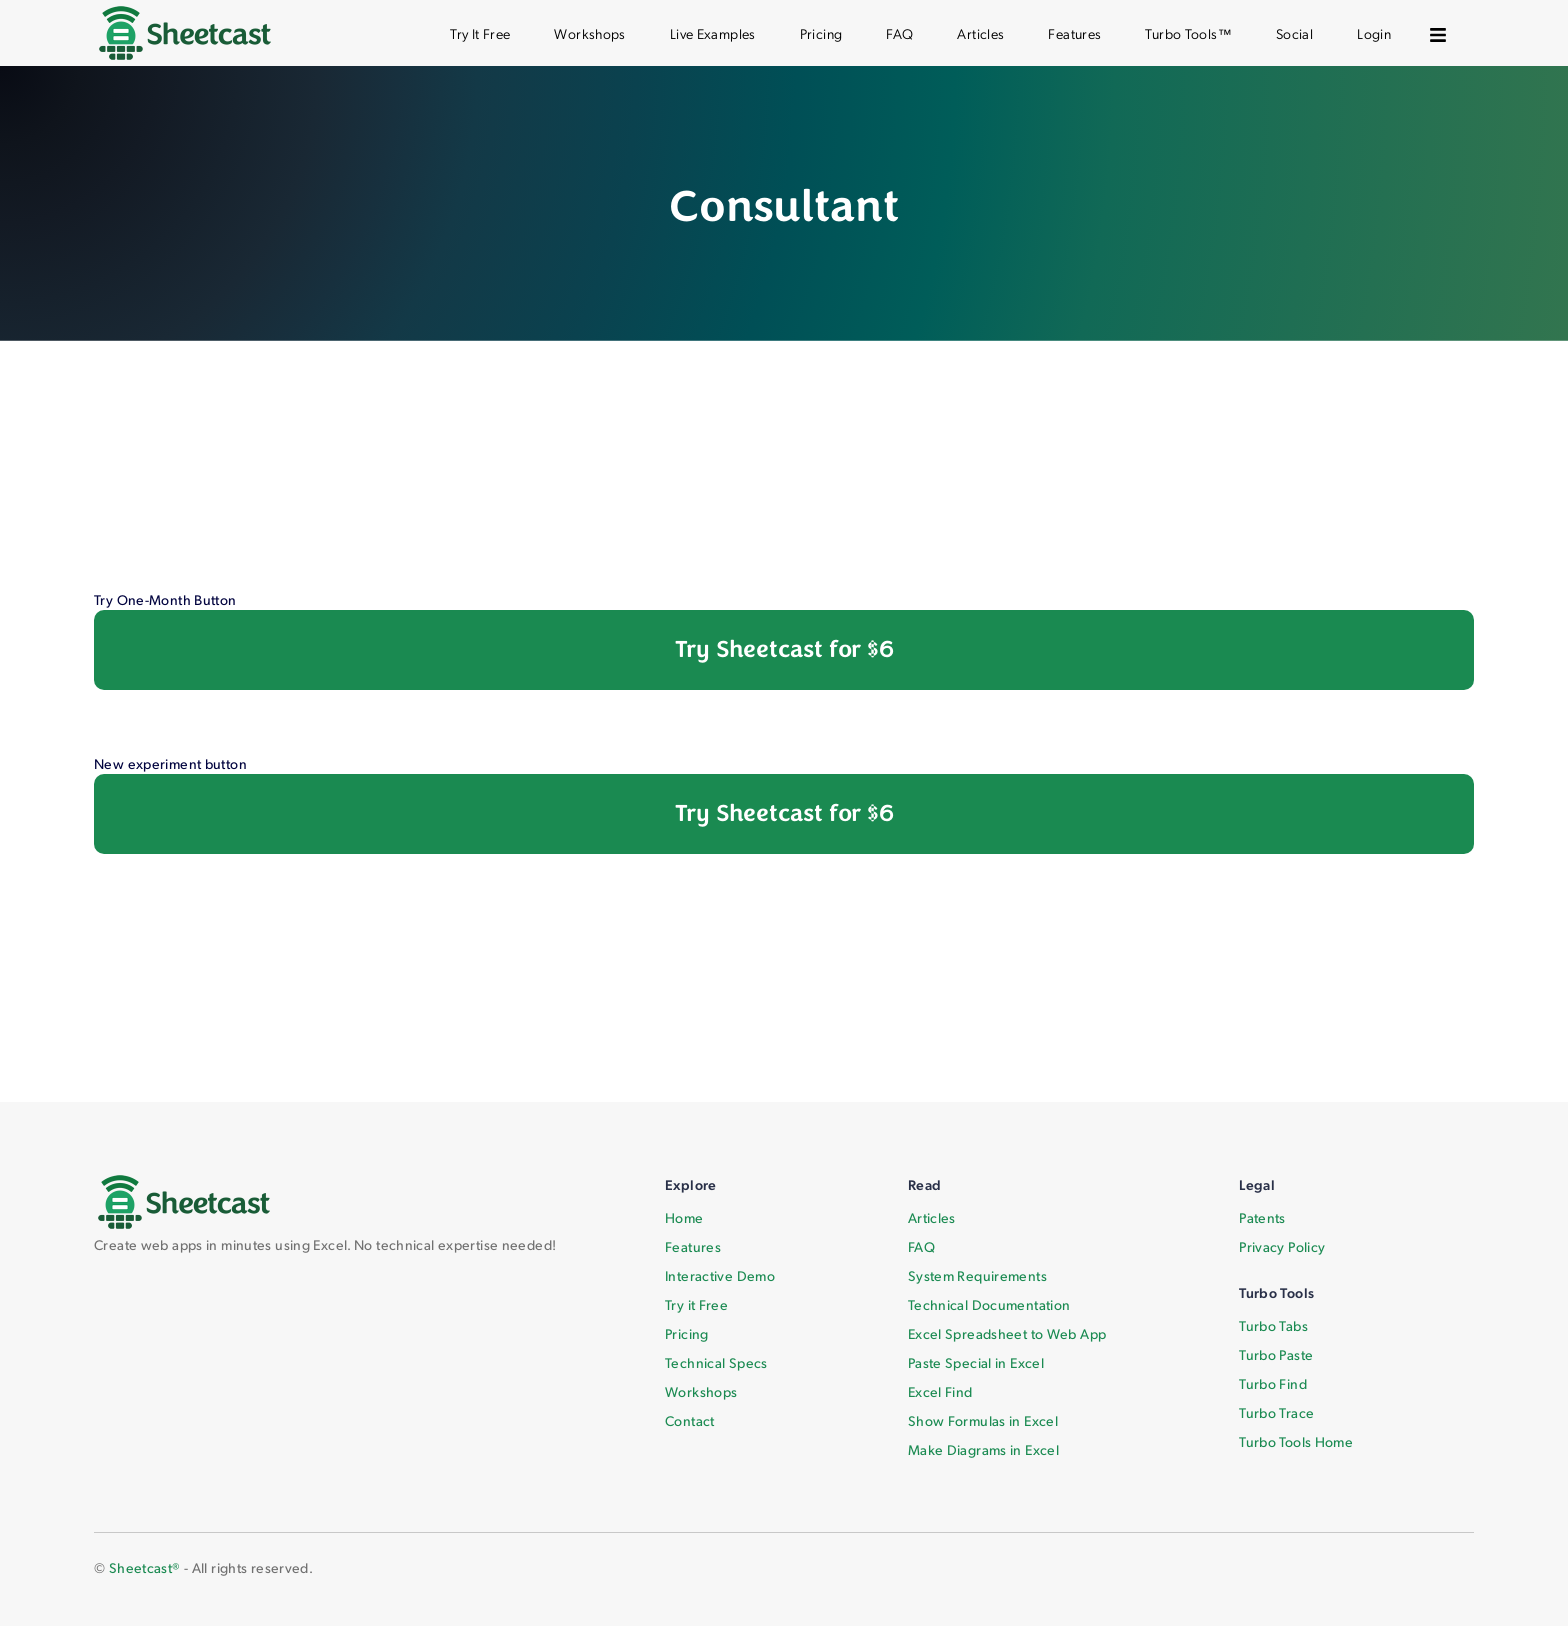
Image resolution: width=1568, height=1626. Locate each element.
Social (1294, 33)
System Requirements (977, 1275)
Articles (980, 33)
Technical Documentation (989, 1304)
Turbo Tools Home (1296, 1441)
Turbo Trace (1276, 1412)
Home (684, 1217)
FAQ (899, 33)
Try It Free (480, 33)
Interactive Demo (720, 1275)
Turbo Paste (1276, 1354)
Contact (690, 1420)
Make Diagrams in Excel (983, 1449)
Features (1074, 33)
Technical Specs (716, 1362)
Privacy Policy (1282, 1246)
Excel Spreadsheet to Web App (1007, 1333)
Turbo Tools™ (1188, 33)
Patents (1262, 1217)
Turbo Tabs (1273, 1325)
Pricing (821, 33)
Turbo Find (1273, 1383)
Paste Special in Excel (976, 1362)
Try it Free (696, 1304)
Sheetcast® (145, 1567)
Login (1374, 33)
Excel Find (940, 1391)
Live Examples (713, 33)
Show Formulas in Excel (983, 1420)
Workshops (589, 33)
